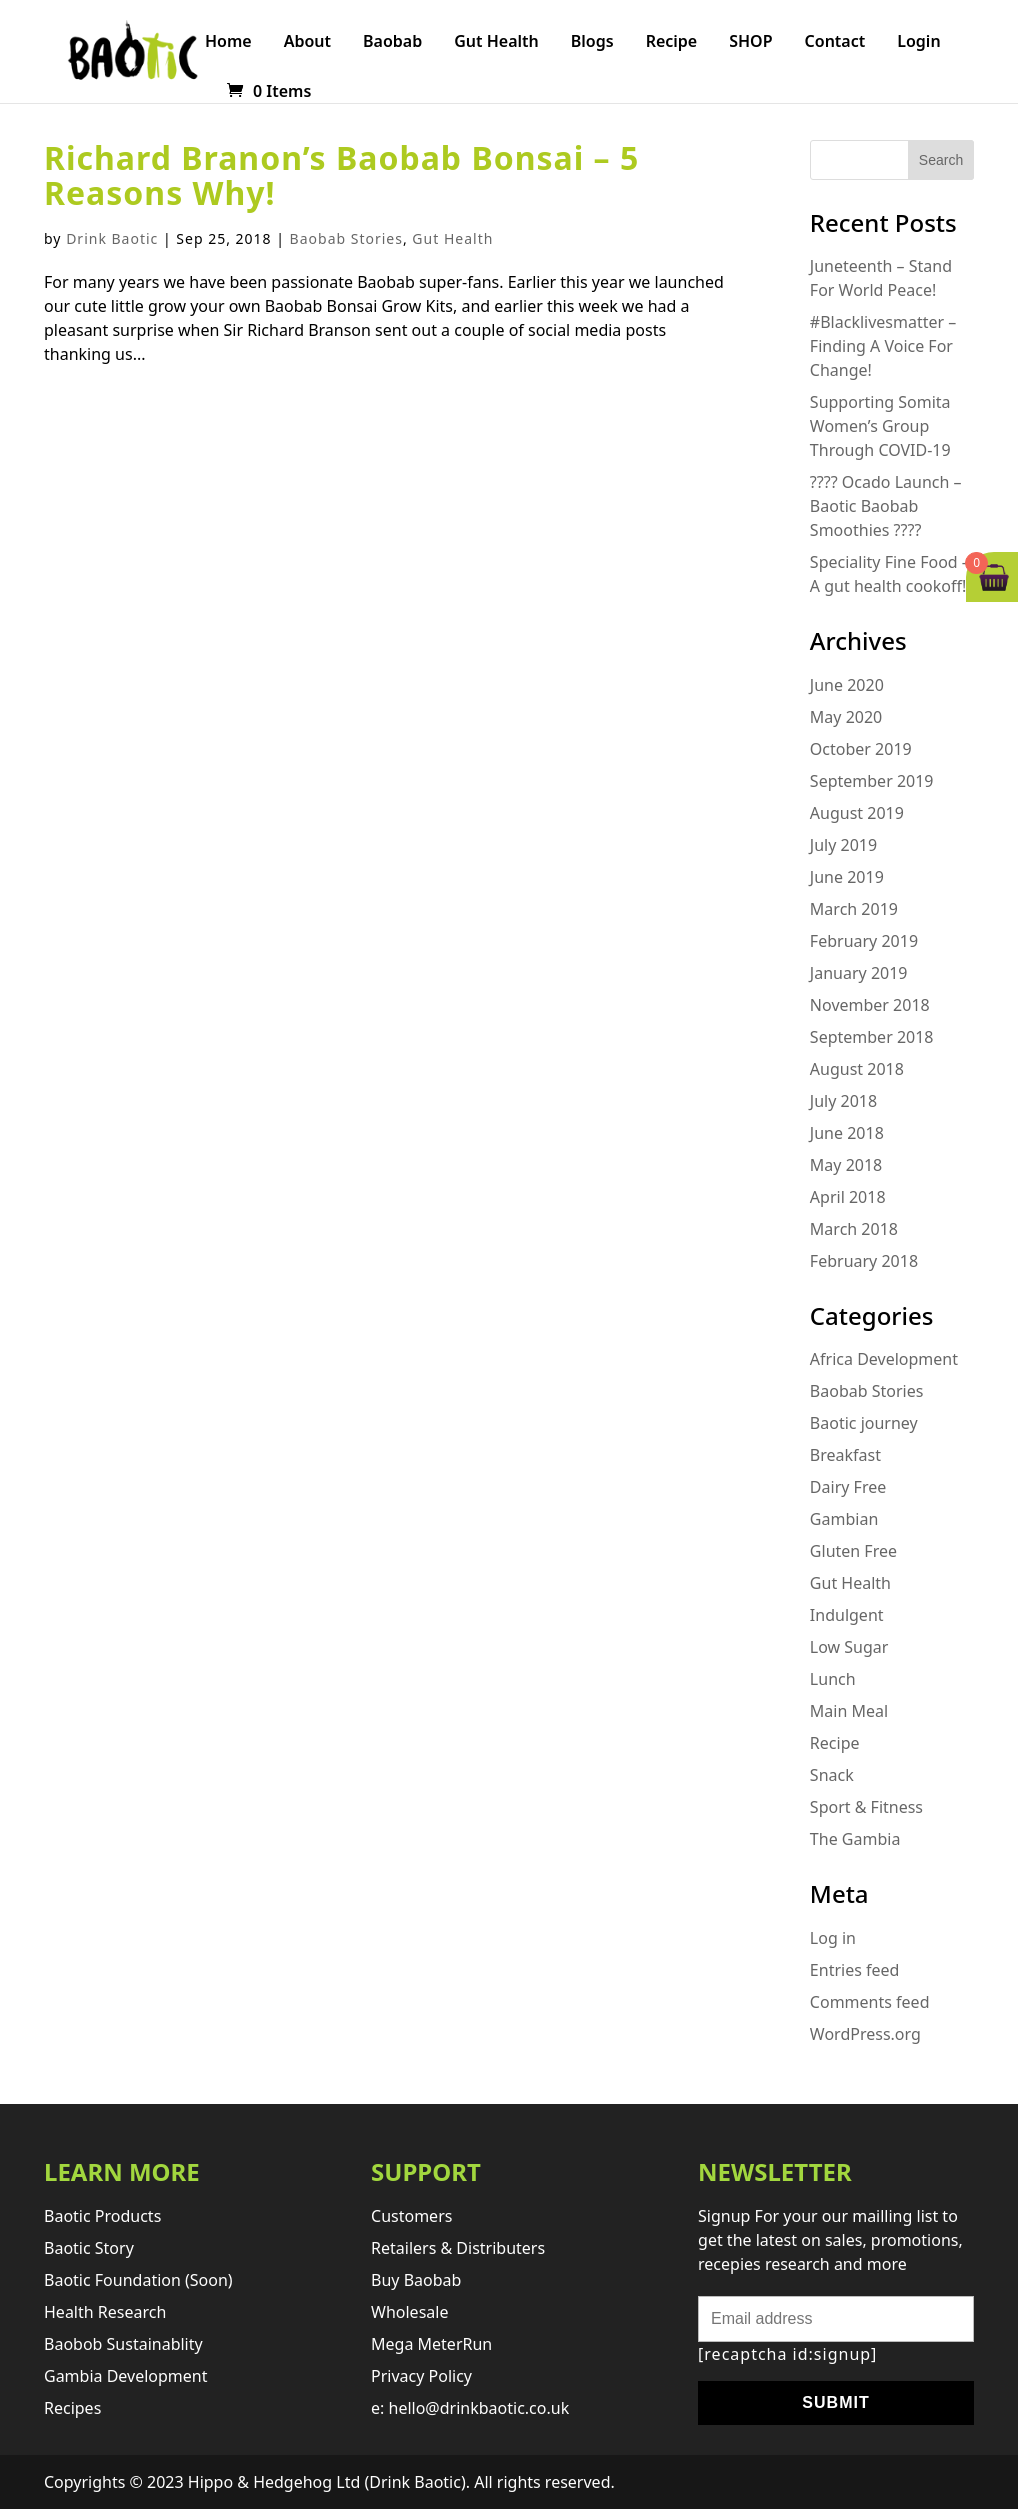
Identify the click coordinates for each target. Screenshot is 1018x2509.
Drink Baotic (112, 238)
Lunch (833, 1679)
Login (918, 42)
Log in (833, 1938)
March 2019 (854, 909)
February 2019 (864, 941)
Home (228, 42)
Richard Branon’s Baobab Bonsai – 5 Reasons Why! (341, 175)
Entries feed (855, 1970)
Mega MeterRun (431, 2344)
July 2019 (843, 845)
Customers (411, 2216)
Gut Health (496, 42)
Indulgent (847, 1615)
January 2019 (859, 973)
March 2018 (854, 1229)
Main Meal (849, 1711)
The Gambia (855, 1839)
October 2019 (861, 749)
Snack (832, 1775)
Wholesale (409, 2312)
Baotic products (102, 2216)
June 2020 (847, 685)
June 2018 (847, 1133)
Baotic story (89, 2248)
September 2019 (872, 781)
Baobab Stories (346, 238)
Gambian (844, 1519)
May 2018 (846, 1165)
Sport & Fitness (866, 1807)
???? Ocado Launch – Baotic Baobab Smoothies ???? (886, 506)
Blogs (592, 42)
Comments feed (870, 2002)
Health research (105, 2312)
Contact (835, 42)
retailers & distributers (458, 2248)
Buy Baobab (416, 2280)
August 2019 (857, 813)
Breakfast (845, 1455)
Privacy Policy (421, 2376)
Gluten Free (853, 1551)
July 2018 (843, 1101)
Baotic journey (864, 1423)
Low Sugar (849, 1647)
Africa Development (884, 1359)
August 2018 (857, 1069)
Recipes (72, 2408)
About (307, 42)
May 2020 (846, 717)
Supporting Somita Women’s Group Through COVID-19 (880, 426)
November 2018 (870, 1005)
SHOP (750, 42)
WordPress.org (865, 2034)
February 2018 (864, 1261)
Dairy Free (848, 1487)
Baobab (392, 42)
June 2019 (847, 877)
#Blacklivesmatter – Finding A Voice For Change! (883, 346)
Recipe (672, 42)
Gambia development (126, 2376)
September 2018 (872, 1037)
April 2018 (848, 1197)
